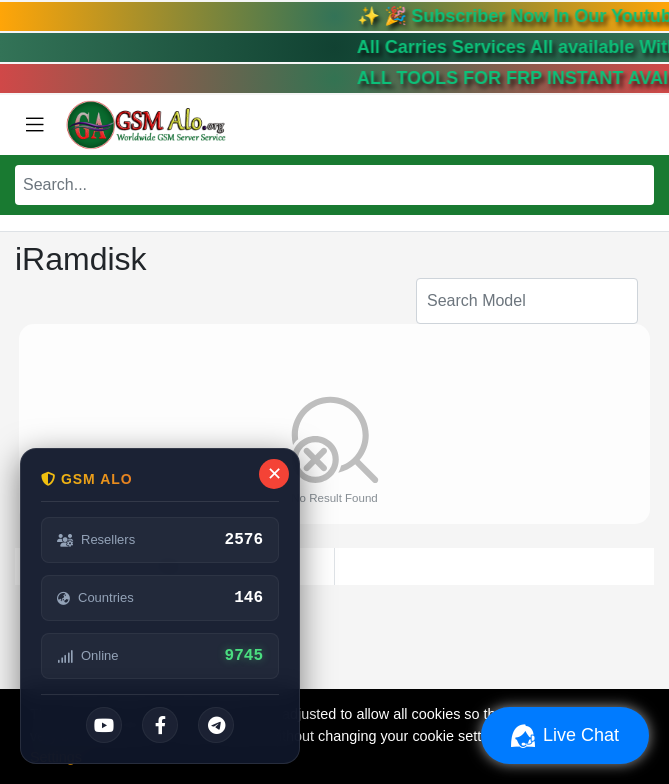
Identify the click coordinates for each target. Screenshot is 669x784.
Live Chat (565, 736)
